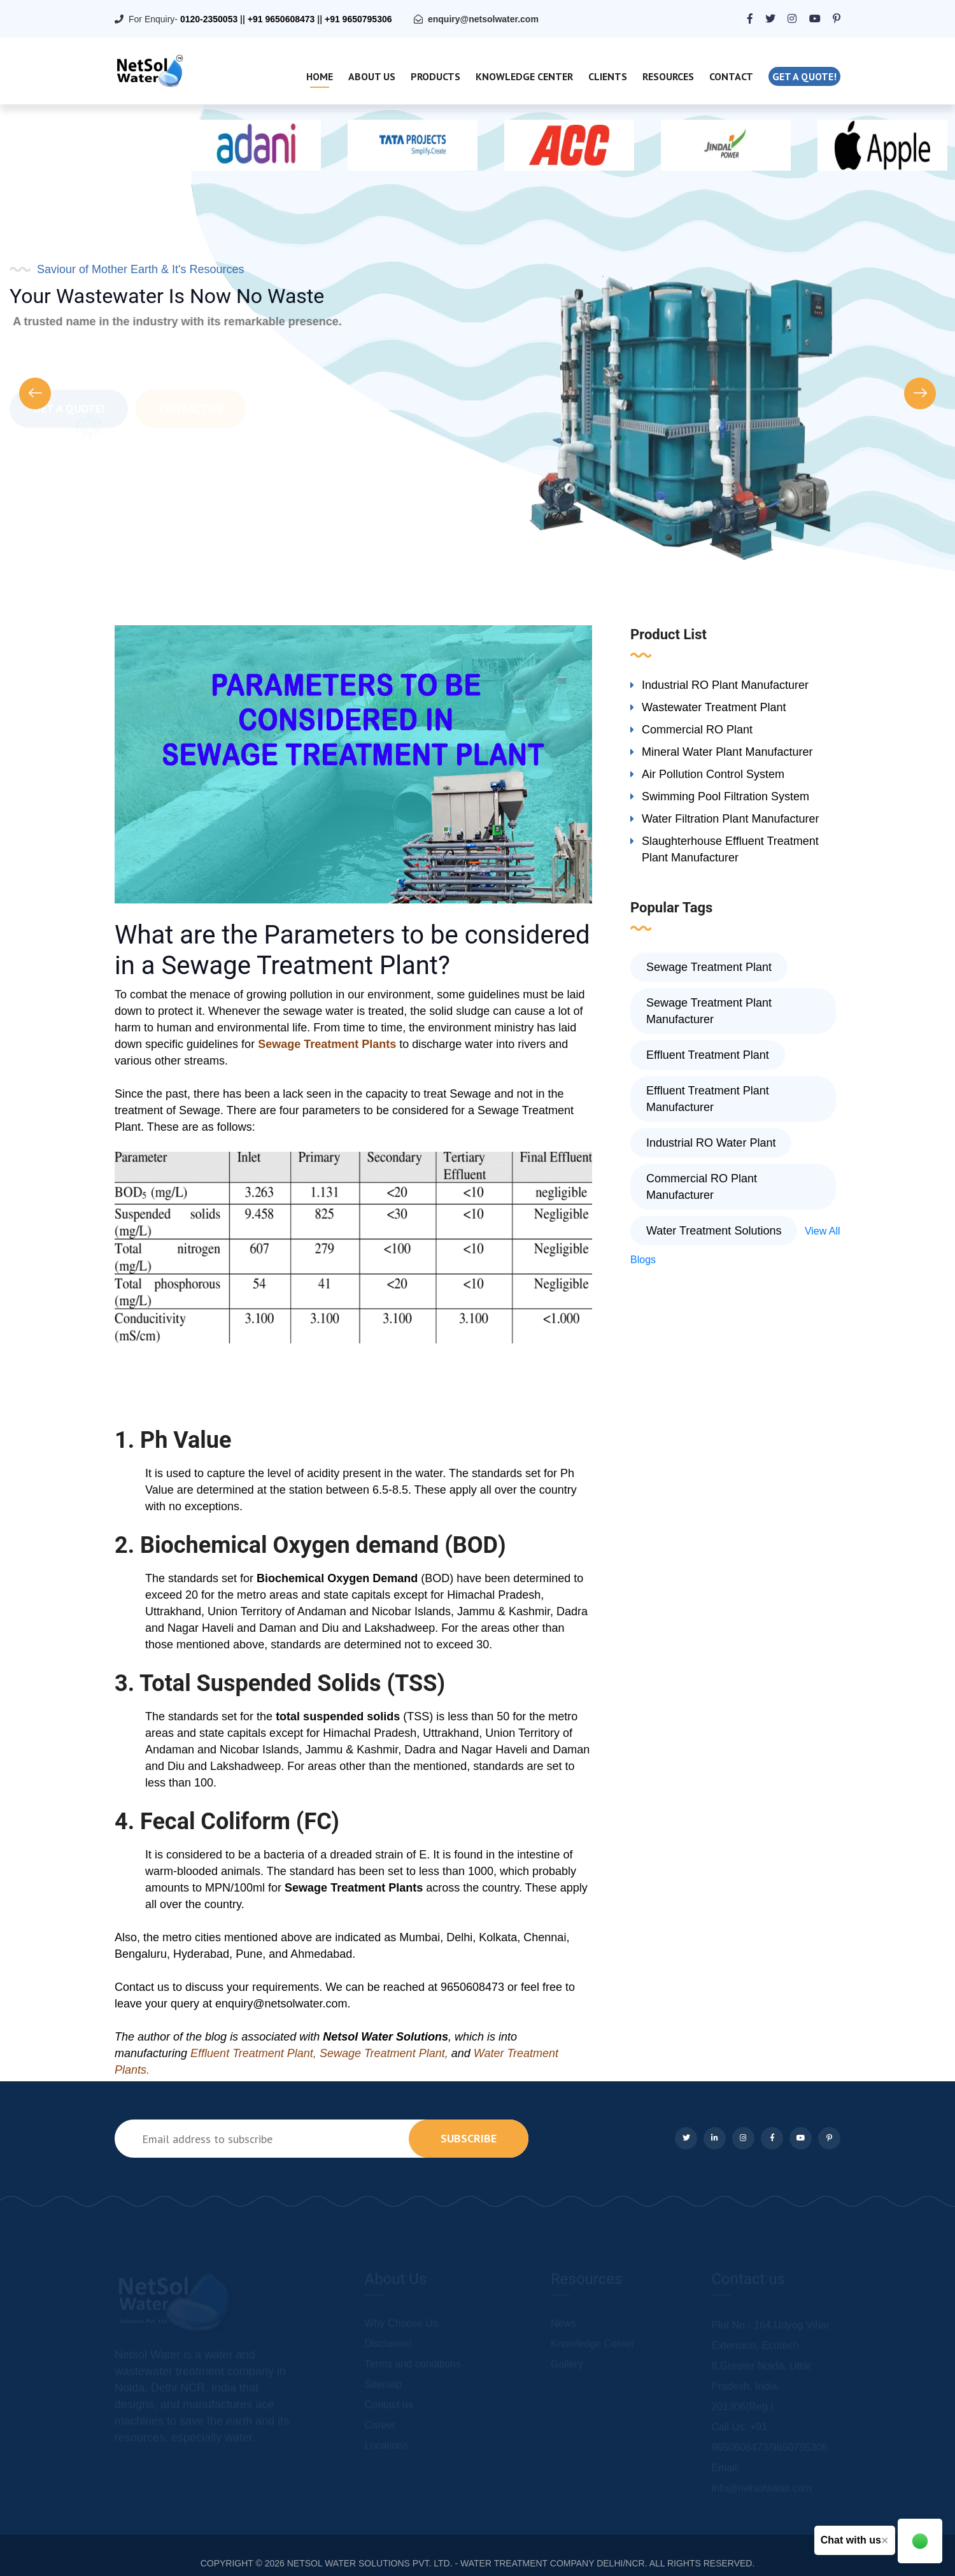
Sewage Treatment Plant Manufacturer (709, 1011)
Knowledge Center (524, 76)
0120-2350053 (208, 19)
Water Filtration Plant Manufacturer (730, 818)
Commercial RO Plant (697, 729)
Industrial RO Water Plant (710, 1142)
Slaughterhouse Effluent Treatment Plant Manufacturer (730, 849)
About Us (371, 76)
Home (319, 76)
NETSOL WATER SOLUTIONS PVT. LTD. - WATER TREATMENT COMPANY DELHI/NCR (466, 2563)
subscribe (469, 2138)
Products (435, 76)
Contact (731, 76)
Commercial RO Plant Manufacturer (701, 1186)
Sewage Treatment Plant (709, 967)
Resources (668, 76)
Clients (607, 76)
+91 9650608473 (281, 19)
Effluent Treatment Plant (707, 1055)
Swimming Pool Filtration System (725, 796)
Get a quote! (804, 76)
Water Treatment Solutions (713, 1230)
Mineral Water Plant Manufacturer (727, 752)
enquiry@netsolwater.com (483, 19)
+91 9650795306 (358, 19)
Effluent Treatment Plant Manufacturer (707, 1099)
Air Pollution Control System (713, 774)
